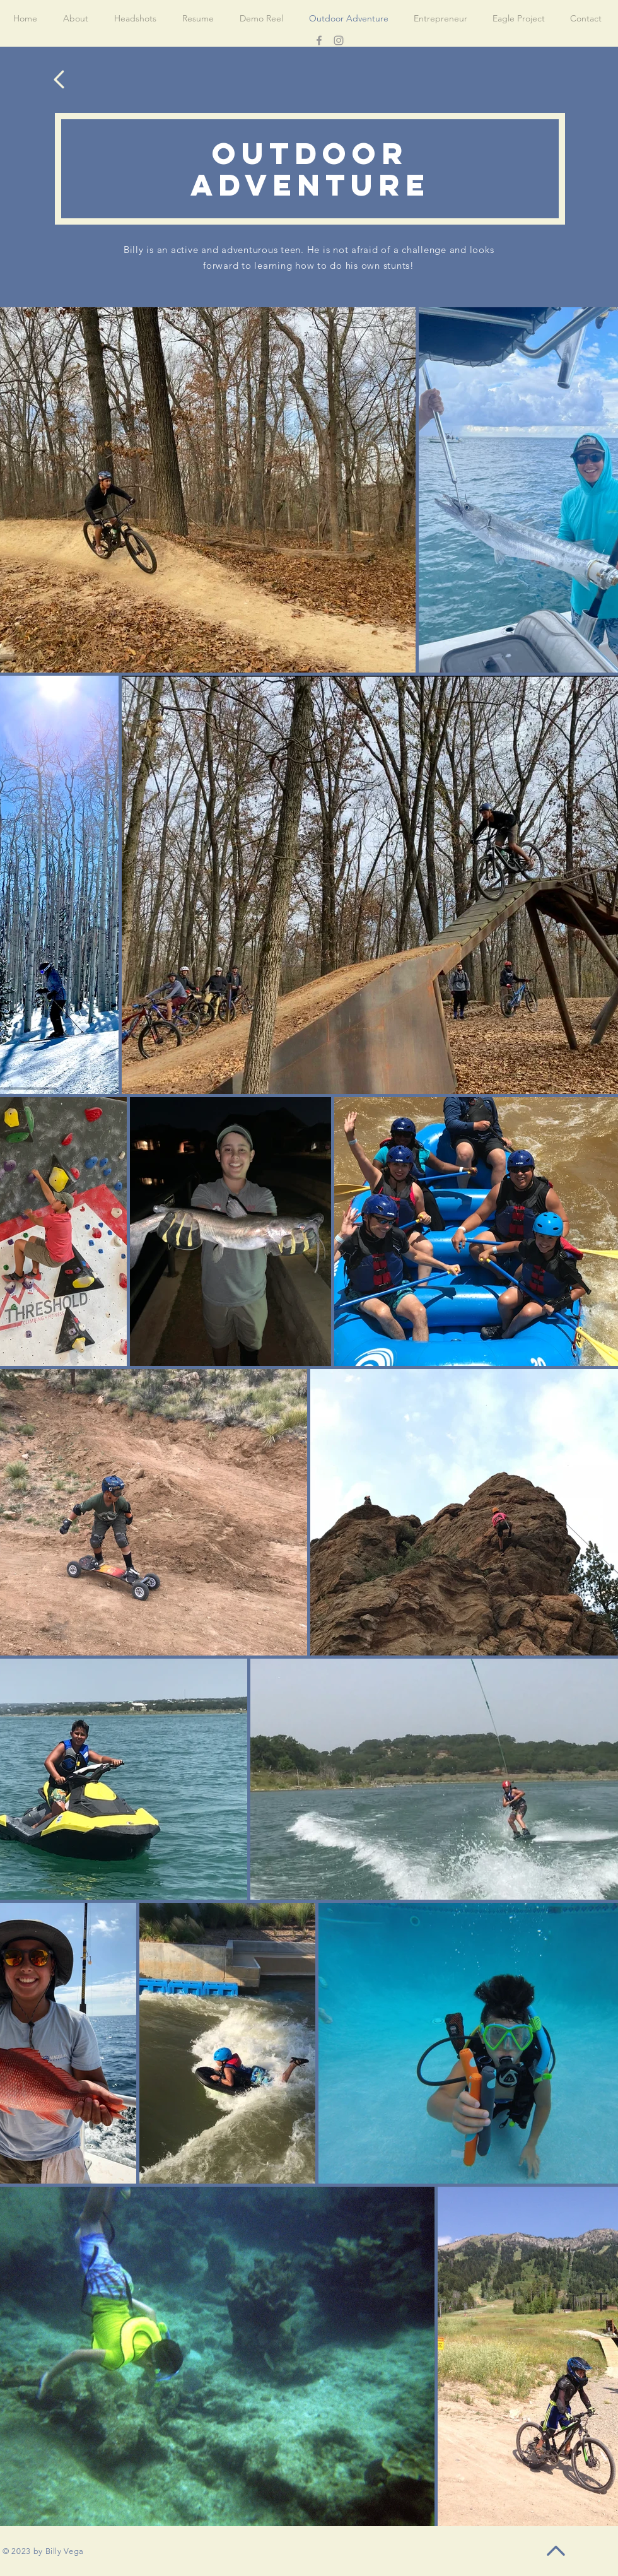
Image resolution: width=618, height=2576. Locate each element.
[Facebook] (319, 40)
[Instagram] (338, 40)
